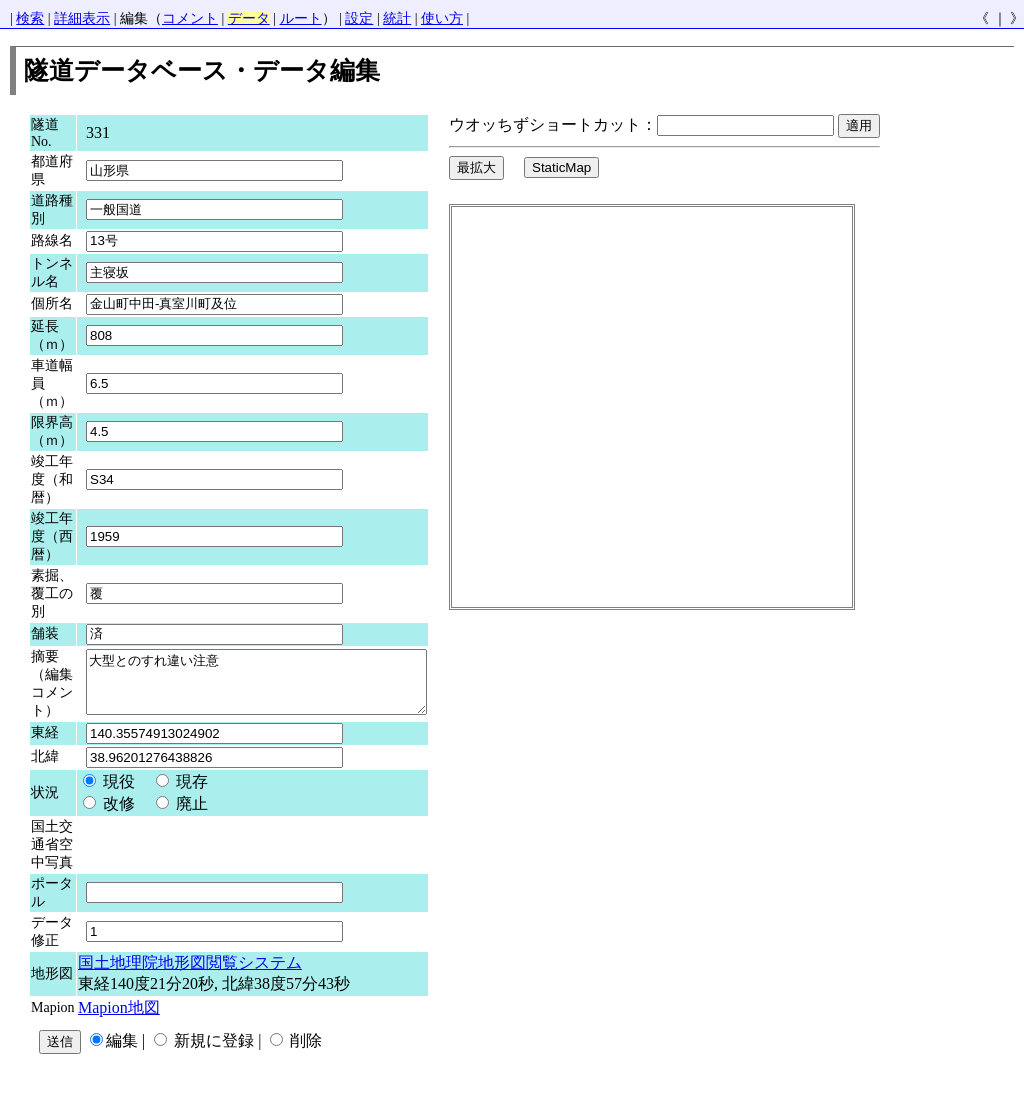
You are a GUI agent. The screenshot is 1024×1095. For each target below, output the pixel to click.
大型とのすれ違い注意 (276, 687)
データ (249, 18)
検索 (30, 18)
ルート (301, 18)
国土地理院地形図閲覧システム (190, 972)
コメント (190, 18)
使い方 (442, 18)
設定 (359, 18)
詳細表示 (82, 18)
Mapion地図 (119, 1017)
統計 (397, 18)
